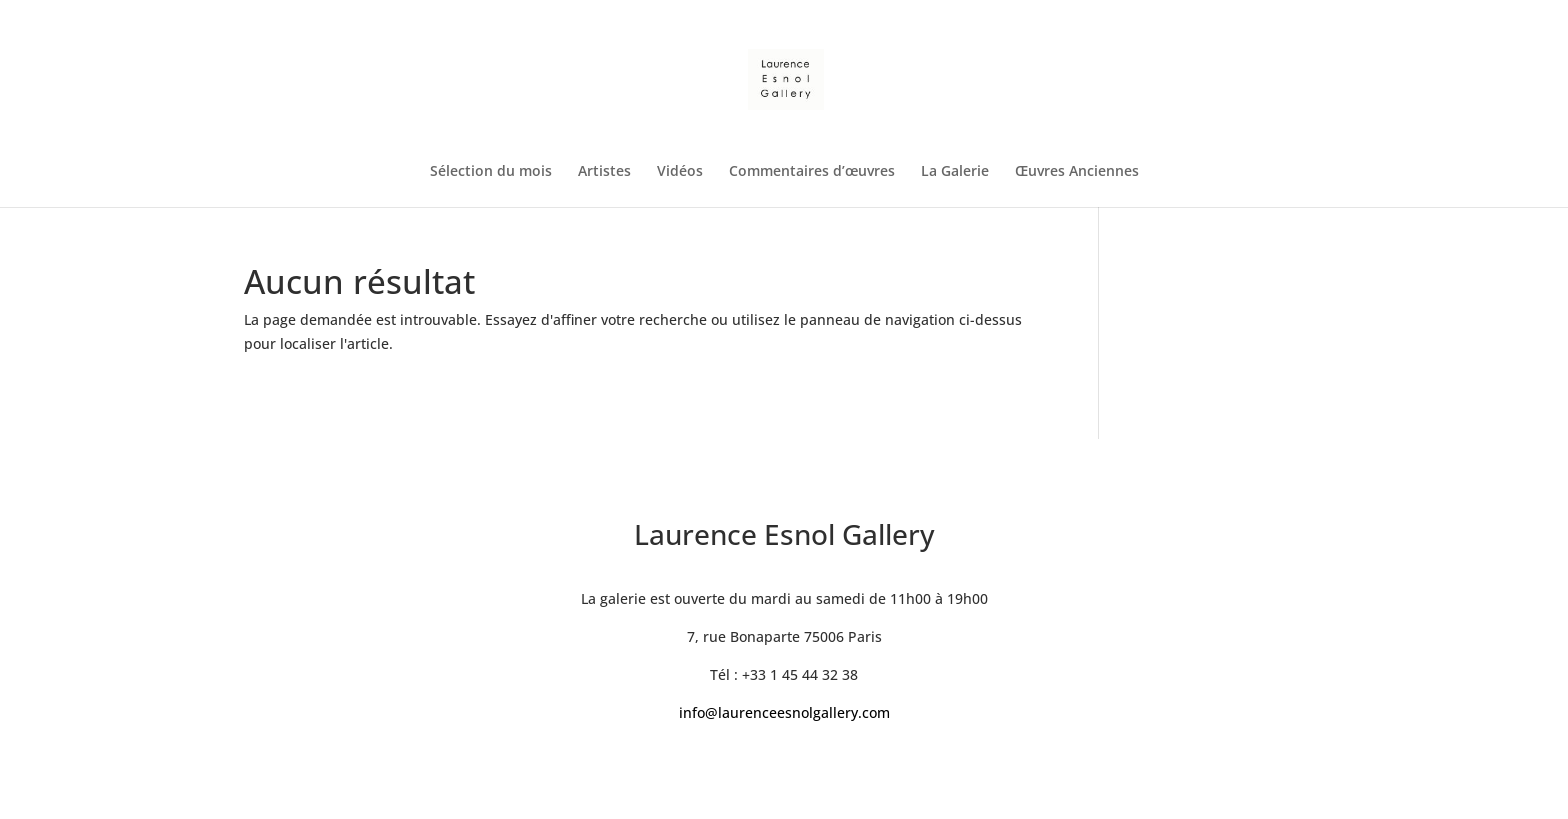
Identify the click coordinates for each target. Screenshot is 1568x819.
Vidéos (680, 172)
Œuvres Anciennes (1077, 172)
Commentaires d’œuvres (812, 172)
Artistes (604, 172)
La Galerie (955, 172)
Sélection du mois (491, 172)
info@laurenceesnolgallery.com (784, 712)
